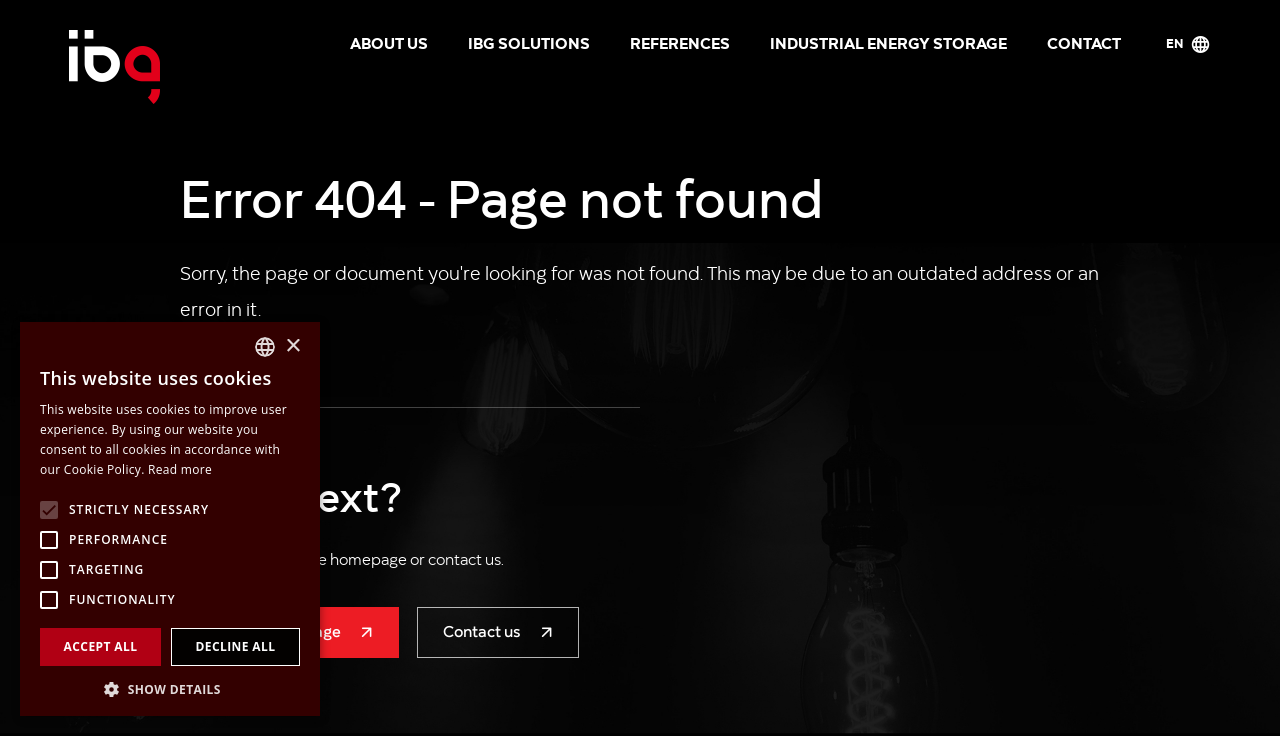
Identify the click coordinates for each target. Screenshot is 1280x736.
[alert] (170, 519)
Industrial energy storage (888, 42)
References (680, 42)
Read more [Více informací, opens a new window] (180, 469)
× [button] (292, 346)
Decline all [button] (236, 646)
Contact (1084, 42)
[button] (170, 687)
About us (389, 42)
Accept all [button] (101, 646)
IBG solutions (529, 42)
